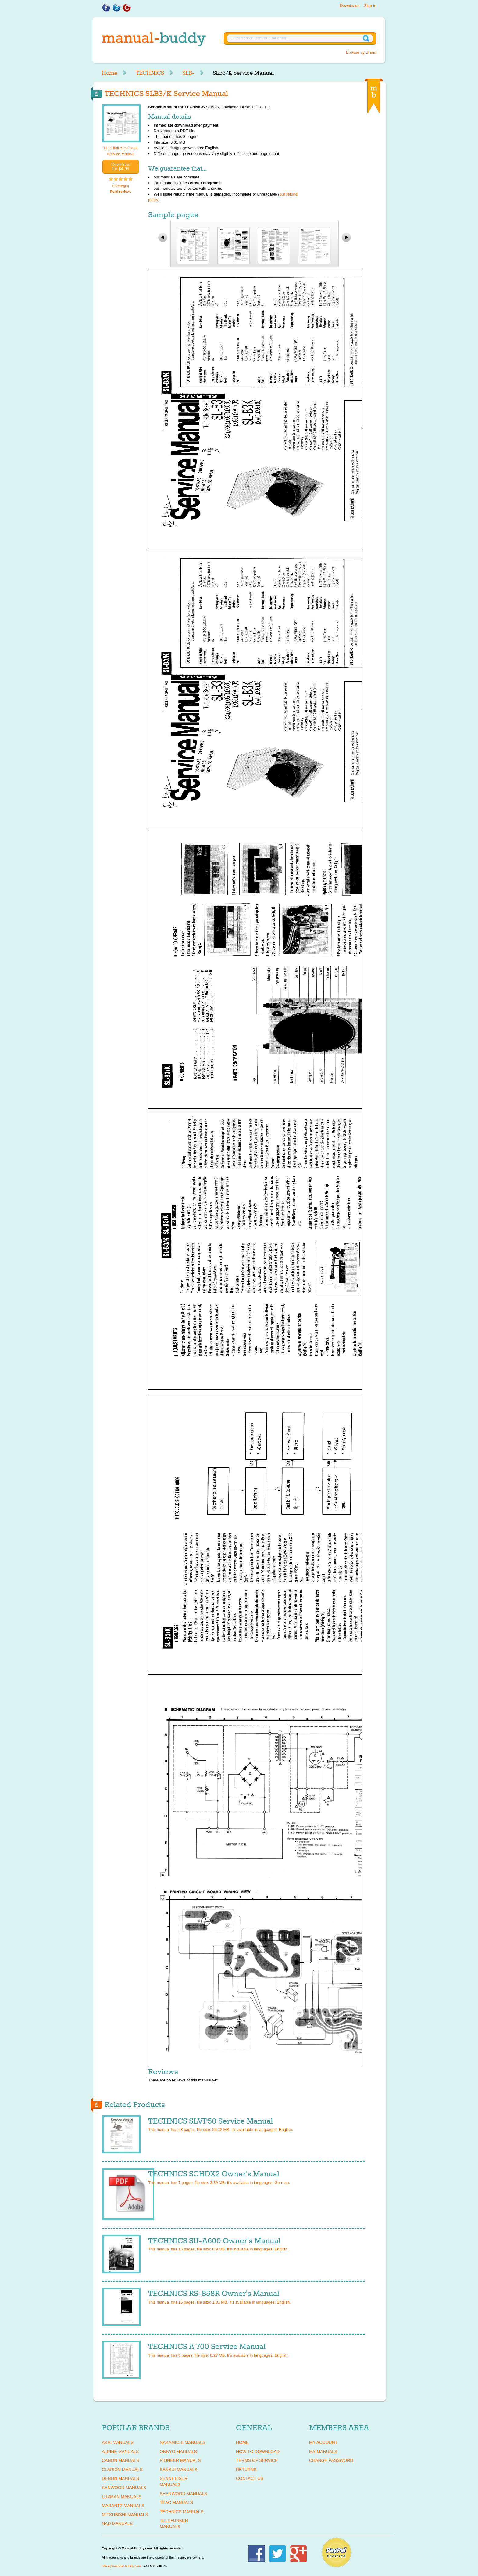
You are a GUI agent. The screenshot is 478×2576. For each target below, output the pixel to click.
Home (109, 73)
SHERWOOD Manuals (183, 2493)
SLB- (188, 73)
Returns (246, 2469)
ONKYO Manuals (178, 2451)
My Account (323, 2442)
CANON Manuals (120, 2460)
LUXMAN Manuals (121, 2496)
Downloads (349, 5)
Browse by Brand (361, 52)
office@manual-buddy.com (121, 2566)
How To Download (258, 2451)
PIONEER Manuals (180, 2460)
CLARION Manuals (122, 2469)
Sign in (370, 5)
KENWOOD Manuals (124, 2487)
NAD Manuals (117, 2523)
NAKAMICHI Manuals (182, 2442)
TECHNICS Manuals (181, 2511)
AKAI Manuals (117, 2442)
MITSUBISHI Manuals (125, 2514)
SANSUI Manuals (179, 2469)
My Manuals (323, 2451)
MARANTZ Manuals (123, 2505)
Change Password (331, 2460)
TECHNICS (150, 73)
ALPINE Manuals (120, 2451)
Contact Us (249, 2478)
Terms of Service (257, 2460)
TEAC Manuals (176, 2502)
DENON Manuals (120, 2478)
